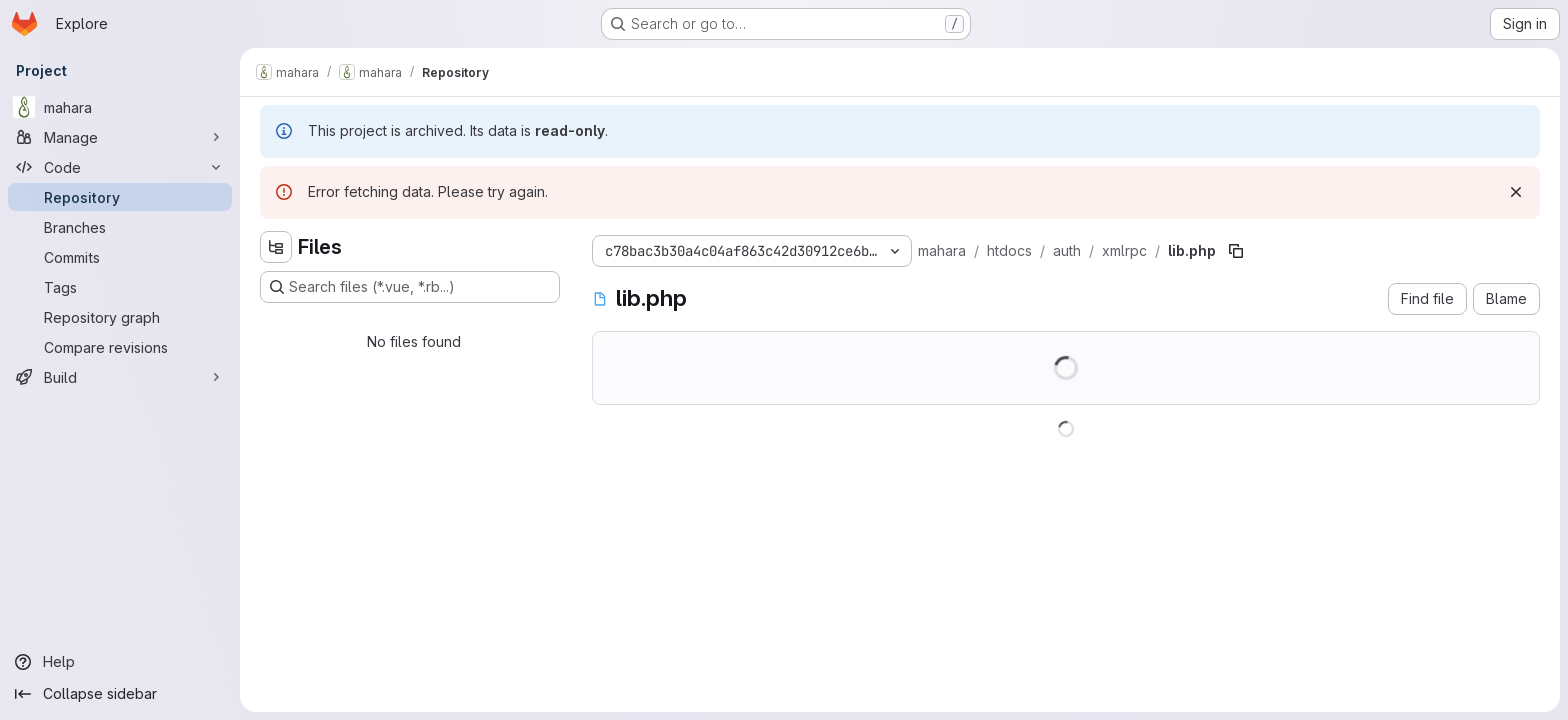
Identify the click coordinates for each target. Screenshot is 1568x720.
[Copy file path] (1236, 251)
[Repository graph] (120, 317)
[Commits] (120, 257)
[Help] (120, 662)
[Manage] (120, 137)
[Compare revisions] (120, 347)
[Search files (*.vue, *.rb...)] (410, 287)
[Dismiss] (1516, 192)
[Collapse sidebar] (120, 694)
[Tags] (120, 287)
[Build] (120, 377)
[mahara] (120, 107)
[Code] (120, 167)
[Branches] (120, 227)
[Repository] (120, 197)
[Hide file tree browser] (276, 247)
